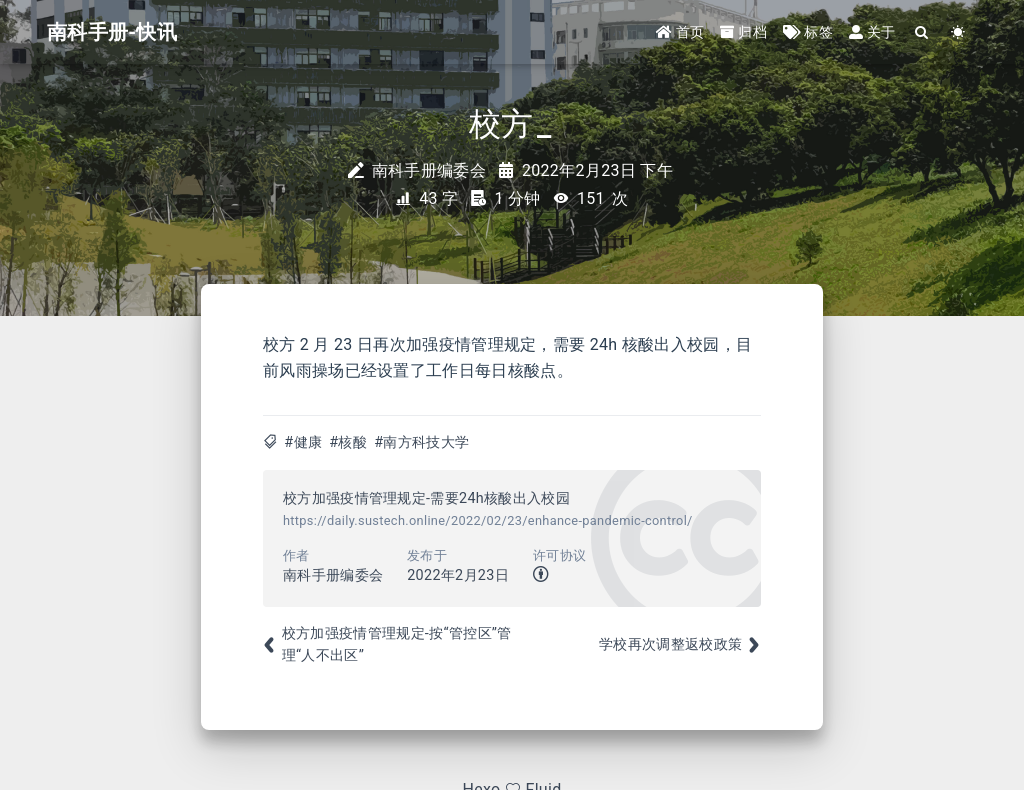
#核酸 (348, 442)
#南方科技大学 (421, 442)
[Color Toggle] (958, 32)
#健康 (303, 442)
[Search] (922, 32)
